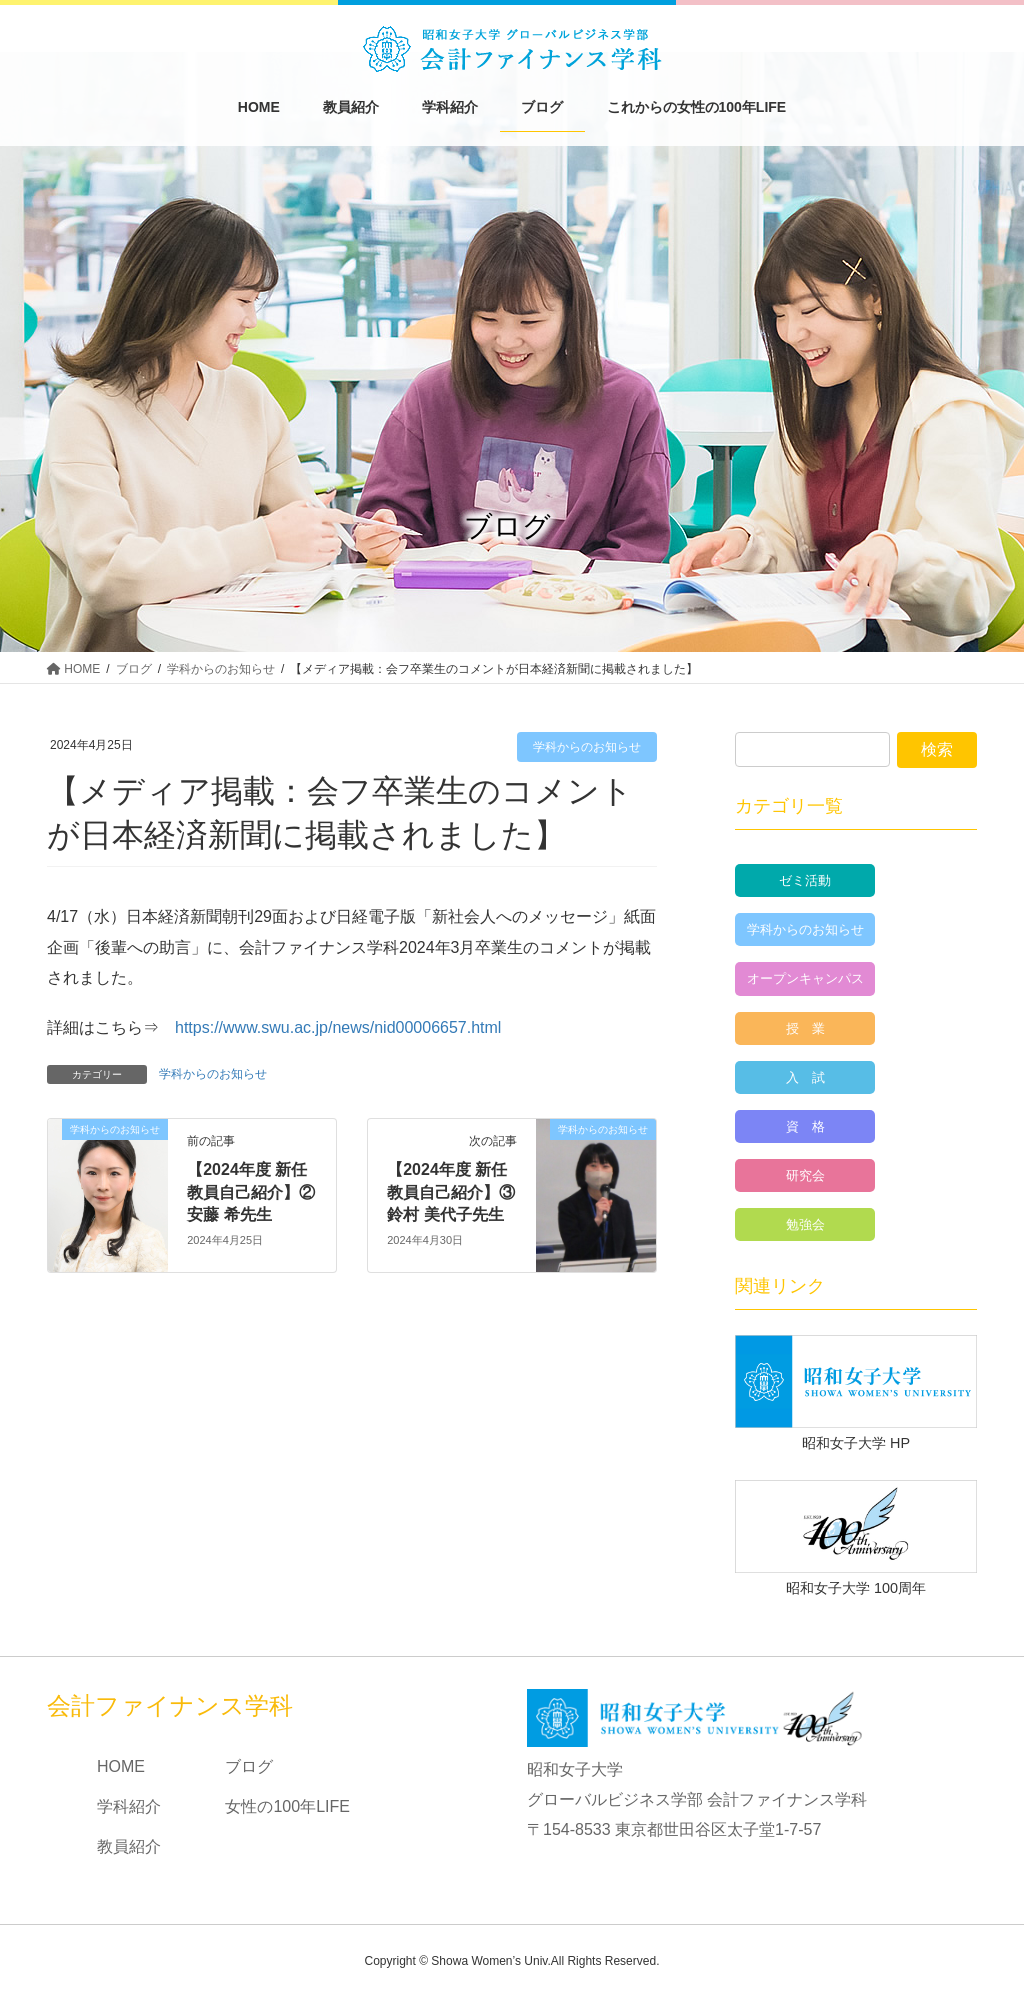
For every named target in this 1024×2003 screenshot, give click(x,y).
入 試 (805, 1077)
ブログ (249, 1766)
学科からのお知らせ (587, 747)
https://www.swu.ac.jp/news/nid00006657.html (338, 1027)
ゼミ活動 (805, 880)
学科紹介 (129, 1806)
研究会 (805, 1175)
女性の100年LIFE (287, 1806)
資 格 (805, 1126)
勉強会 (805, 1224)
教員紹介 (129, 1846)
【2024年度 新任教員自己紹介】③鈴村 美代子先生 (451, 1192)
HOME (121, 1766)
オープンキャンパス (805, 978)
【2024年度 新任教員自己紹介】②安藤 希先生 (251, 1192)
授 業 (805, 1028)
